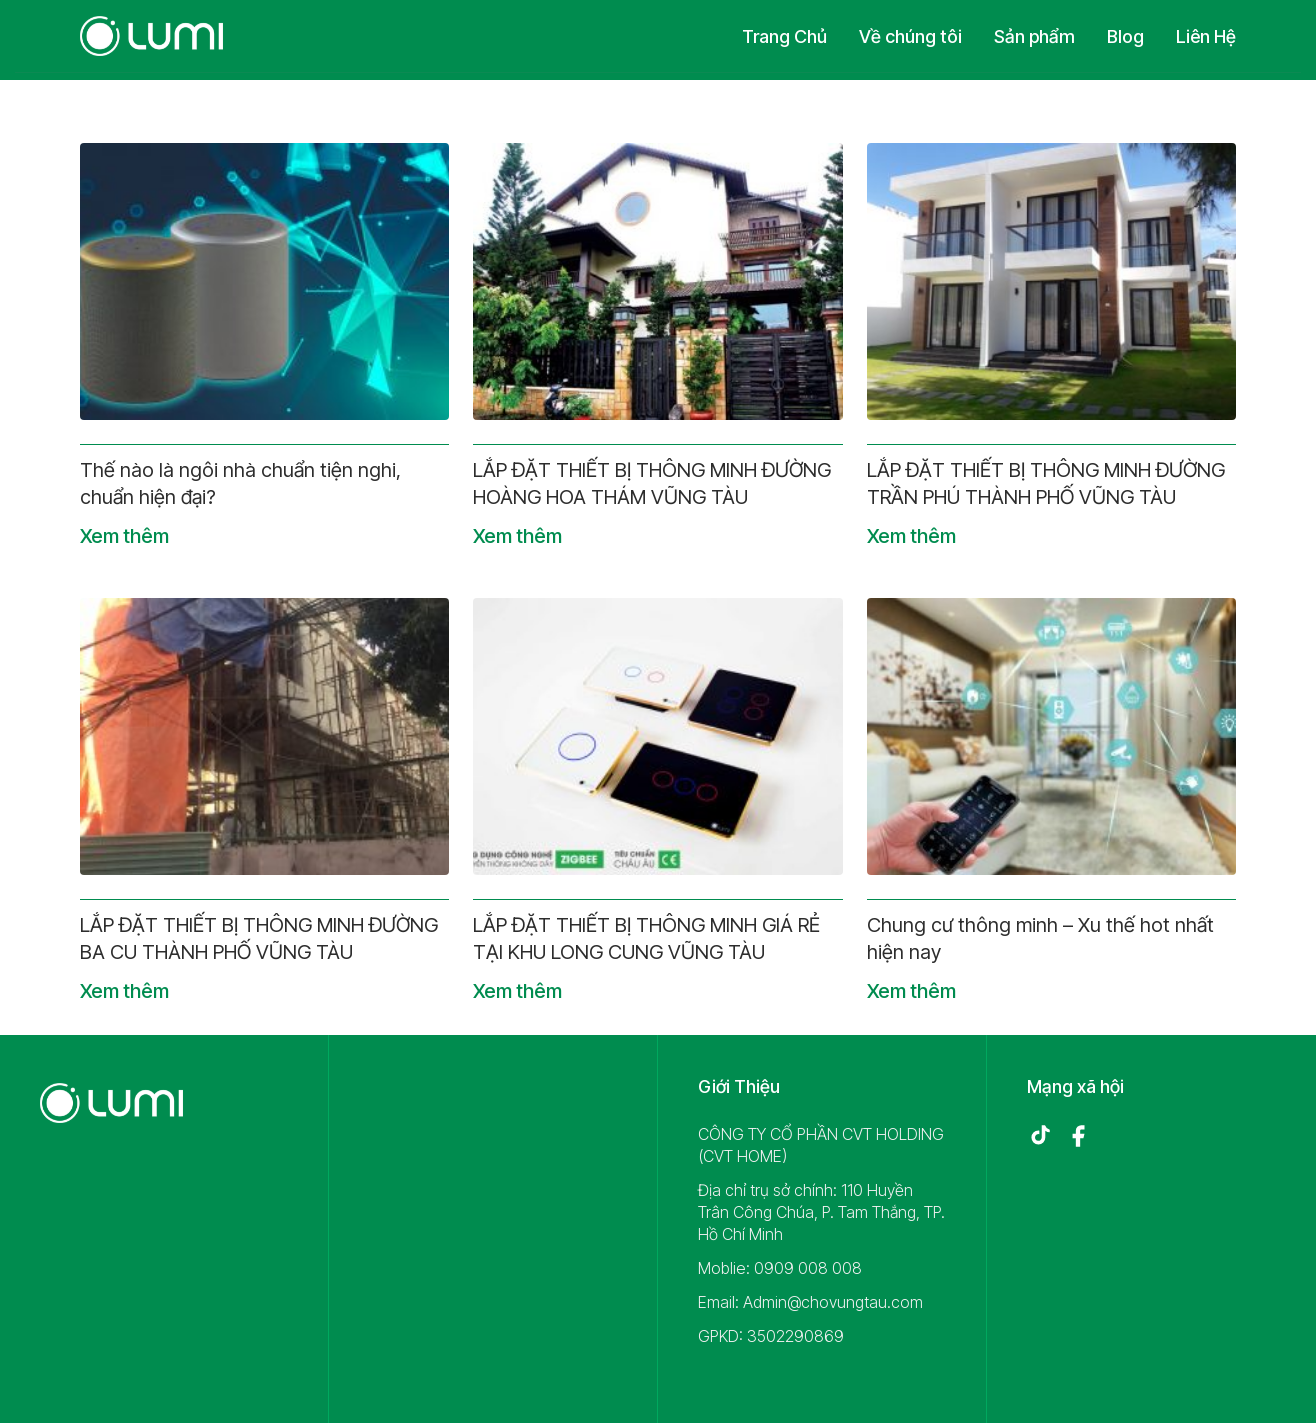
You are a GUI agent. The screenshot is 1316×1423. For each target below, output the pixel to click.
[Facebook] (1078, 1136)
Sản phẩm (1034, 36)
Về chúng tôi (910, 36)
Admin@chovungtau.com (833, 1302)
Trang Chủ (784, 36)
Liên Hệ (1206, 36)
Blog (1125, 36)
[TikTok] (1040, 1136)
